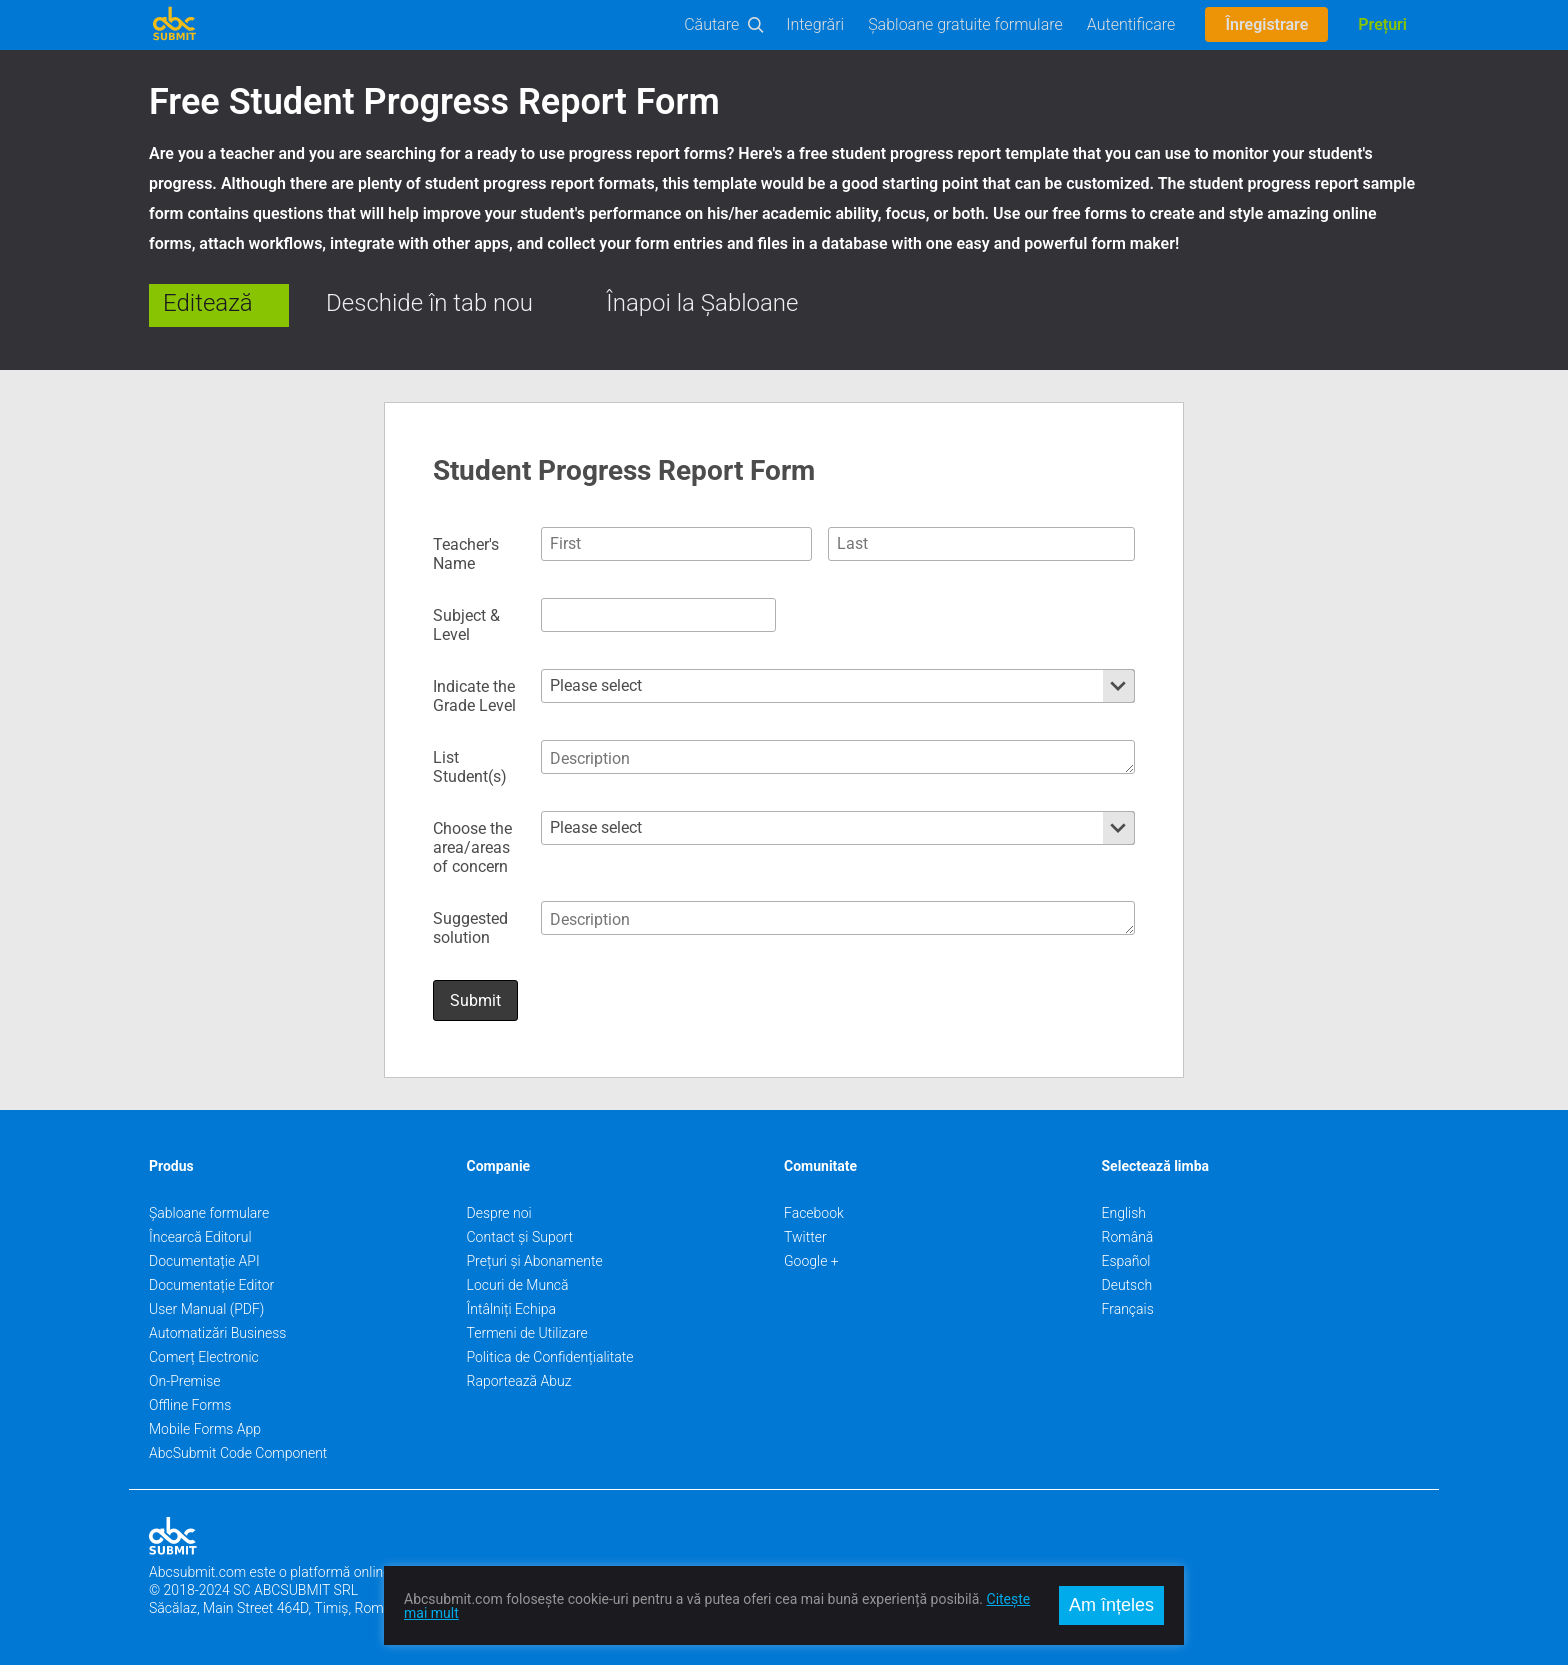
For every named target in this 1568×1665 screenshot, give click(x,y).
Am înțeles (1111, 1605)
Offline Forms (190, 1405)
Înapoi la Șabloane (702, 303)
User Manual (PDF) (206, 1309)
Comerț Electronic (204, 1357)
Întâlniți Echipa (512, 1309)
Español (1126, 1261)
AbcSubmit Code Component (238, 1453)
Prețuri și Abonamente (535, 1261)
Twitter (805, 1237)
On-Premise (185, 1381)
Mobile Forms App (205, 1429)
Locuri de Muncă (518, 1285)
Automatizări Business (217, 1333)
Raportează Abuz (519, 1381)
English (1124, 1213)
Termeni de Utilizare (527, 1333)
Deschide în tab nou (429, 303)
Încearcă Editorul (200, 1237)
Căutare (711, 24)
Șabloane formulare (209, 1213)
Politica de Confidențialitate (550, 1357)
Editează (208, 303)
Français (1128, 1309)
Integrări (815, 24)
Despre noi (499, 1213)
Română (1128, 1237)
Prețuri (1382, 24)
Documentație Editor (211, 1285)
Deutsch (1127, 1285)
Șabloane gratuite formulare (965, 24)
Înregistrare (1266, 24)
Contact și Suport (520, 1237)
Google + (811, 1261)
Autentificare (1131, 24)
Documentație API (204, 1261)
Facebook (814, 1213)
